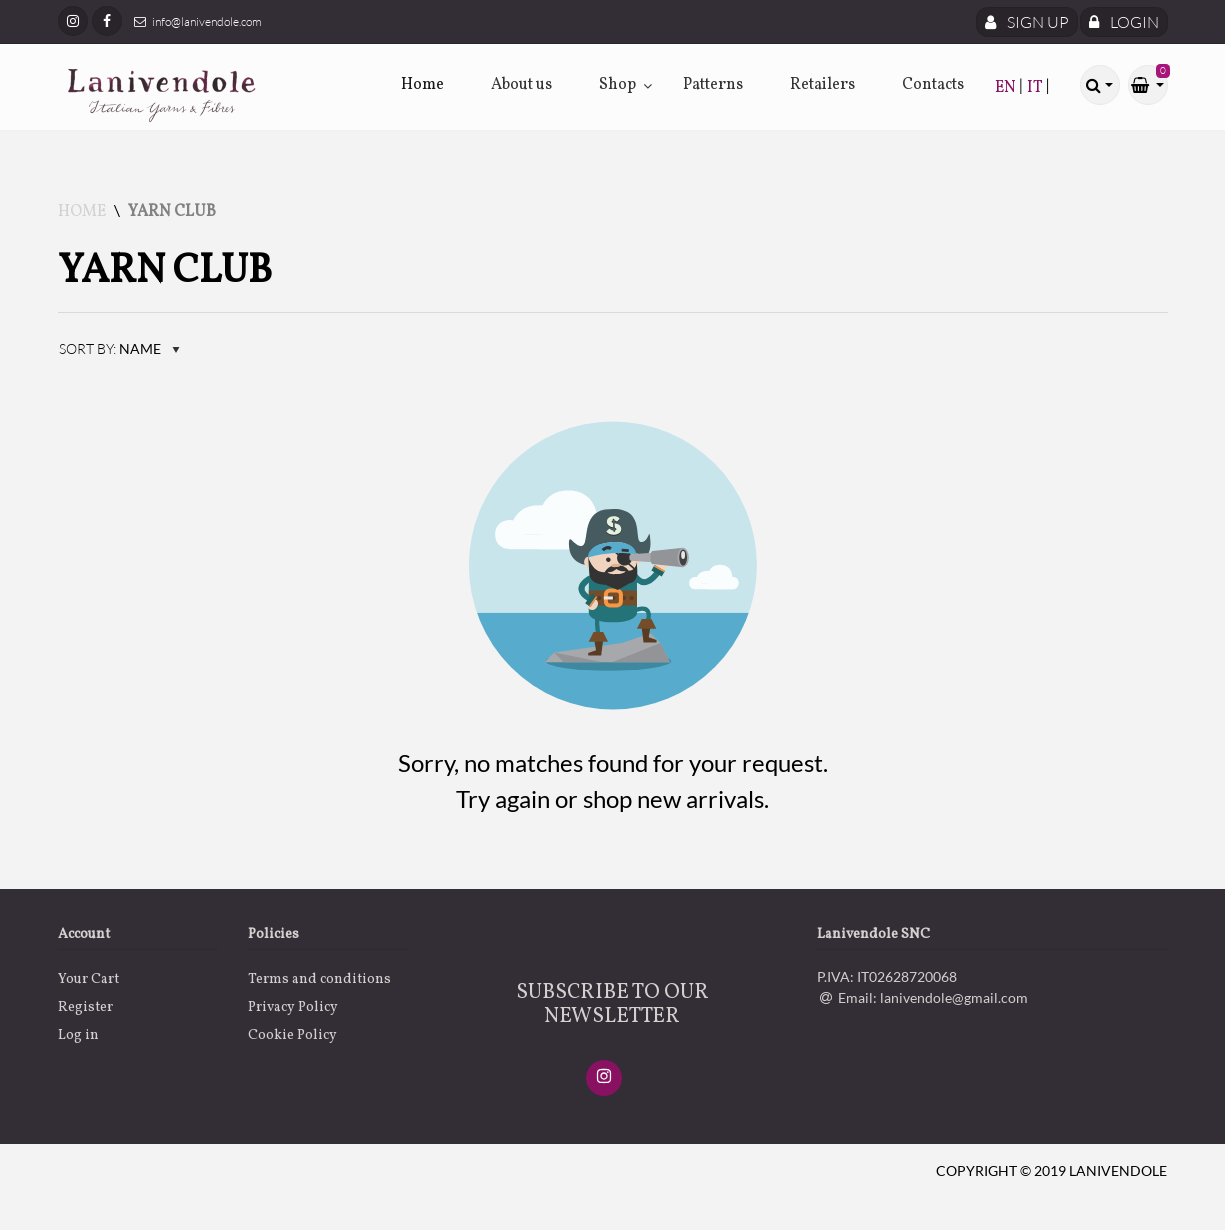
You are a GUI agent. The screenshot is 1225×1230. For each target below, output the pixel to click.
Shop (617, 85)
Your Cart (88, 979)
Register (85, 1007)
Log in (78, 1035)
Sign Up (1027, 22)
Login (1124, 22)
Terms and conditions (319, 979)
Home (422, 85)
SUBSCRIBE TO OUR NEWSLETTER (612, 1005)
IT (1036, 88)
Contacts (933, 85)
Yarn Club (172, 212)
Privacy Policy (293, 1007)
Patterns (713, 85)
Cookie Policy (292, 1035)
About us (521, 85)
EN (1007, 88)
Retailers (822, 85)
